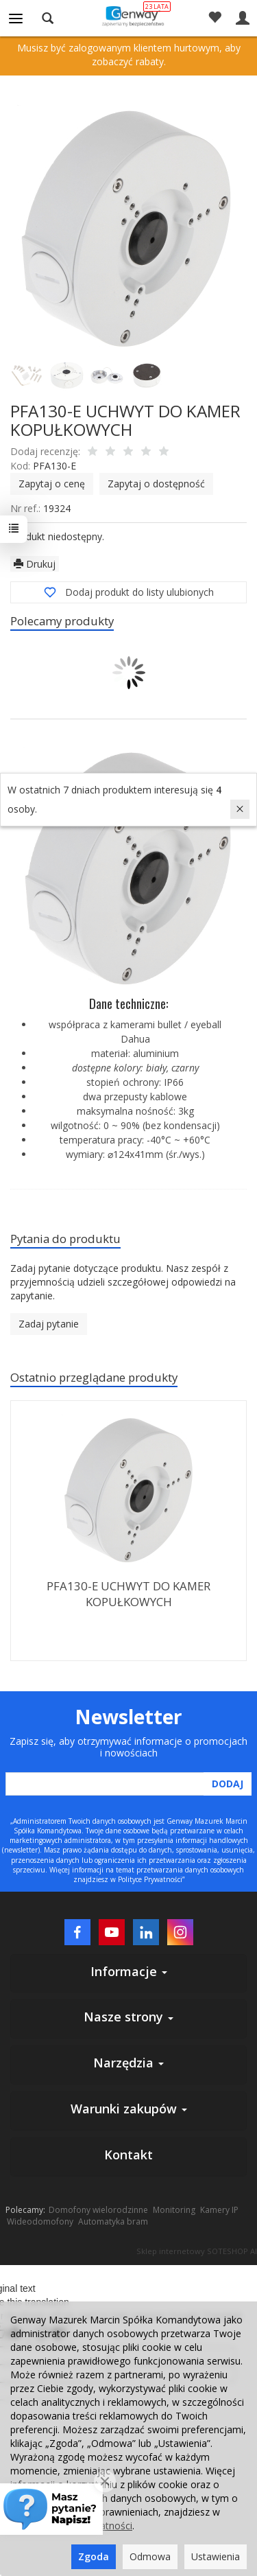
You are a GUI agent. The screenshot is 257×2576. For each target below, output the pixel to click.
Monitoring (174, 2210)
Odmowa (150, 2556)
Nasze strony (128, 2016)
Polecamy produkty (62, 621)
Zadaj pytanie (49, 1323)
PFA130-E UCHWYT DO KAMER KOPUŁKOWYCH (128, 1594)
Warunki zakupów (129, 2108)
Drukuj (35, 563)
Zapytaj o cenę (52, 483)
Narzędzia (128, 2062)
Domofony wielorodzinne (98, 2210)
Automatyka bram (113, 2221)
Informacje (128, 1971)
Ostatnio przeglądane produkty (94, 1377)
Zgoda (93, 2556)
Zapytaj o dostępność (156, 483)
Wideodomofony (40, 2221)
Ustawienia (215, 2556)
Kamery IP (219, 2210)
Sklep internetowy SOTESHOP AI (196, 2251)
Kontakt (128, 2154)
